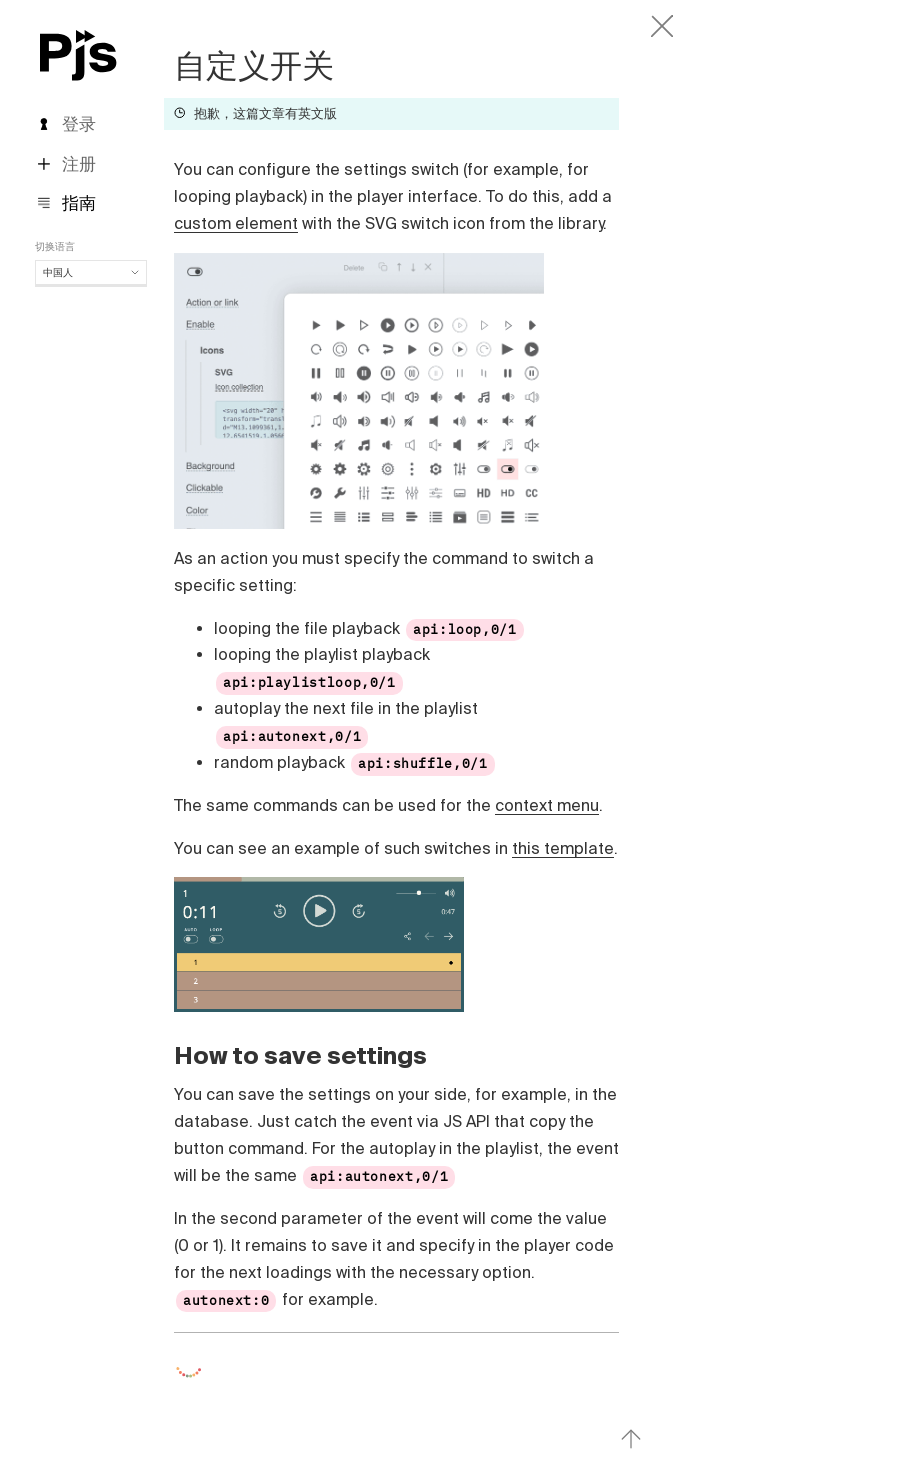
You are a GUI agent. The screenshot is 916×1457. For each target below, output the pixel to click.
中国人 (91, 272)
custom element (236, 223)
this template (563, 848)
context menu (547, 805)
